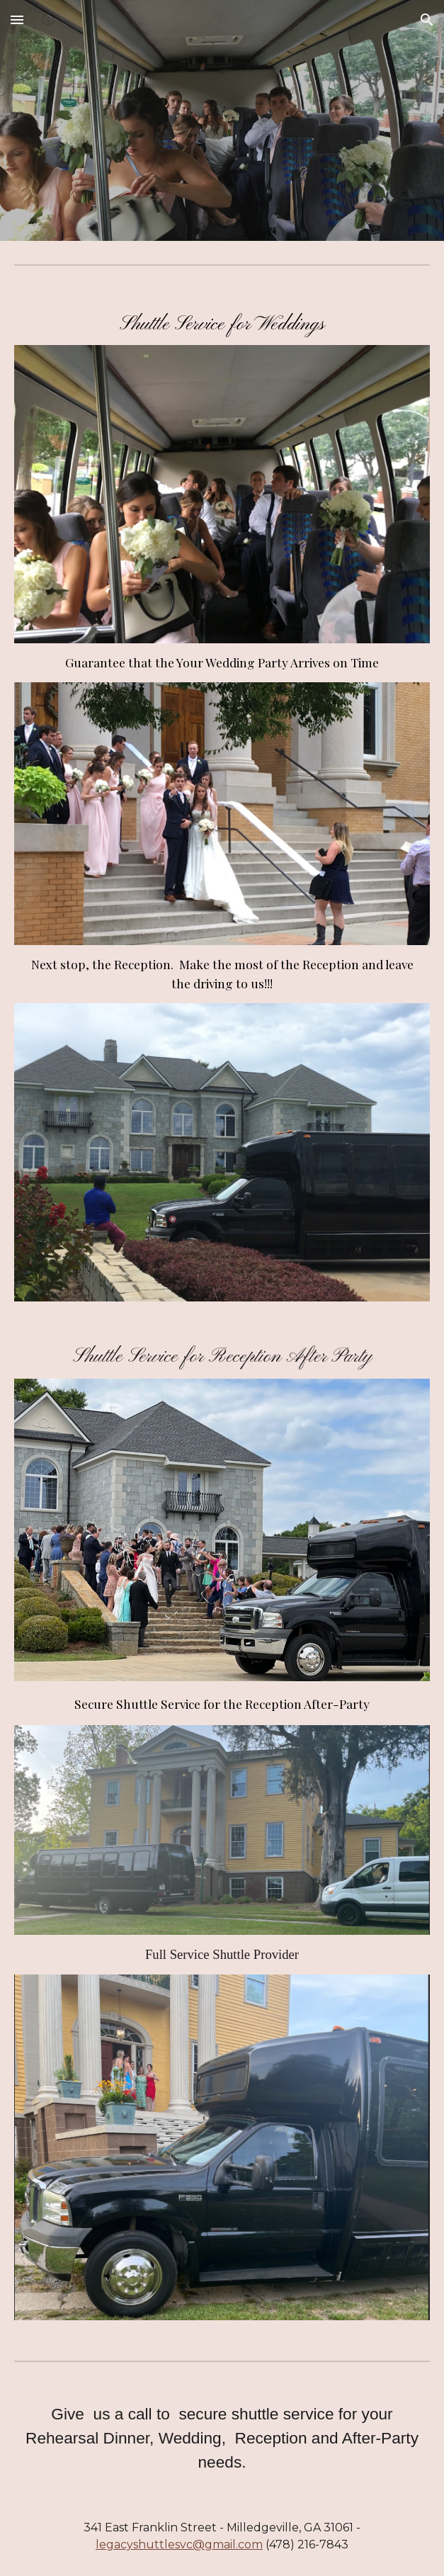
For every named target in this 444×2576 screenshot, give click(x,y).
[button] (17, 19)
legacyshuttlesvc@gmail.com (179, 2544)
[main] (221, 323)
